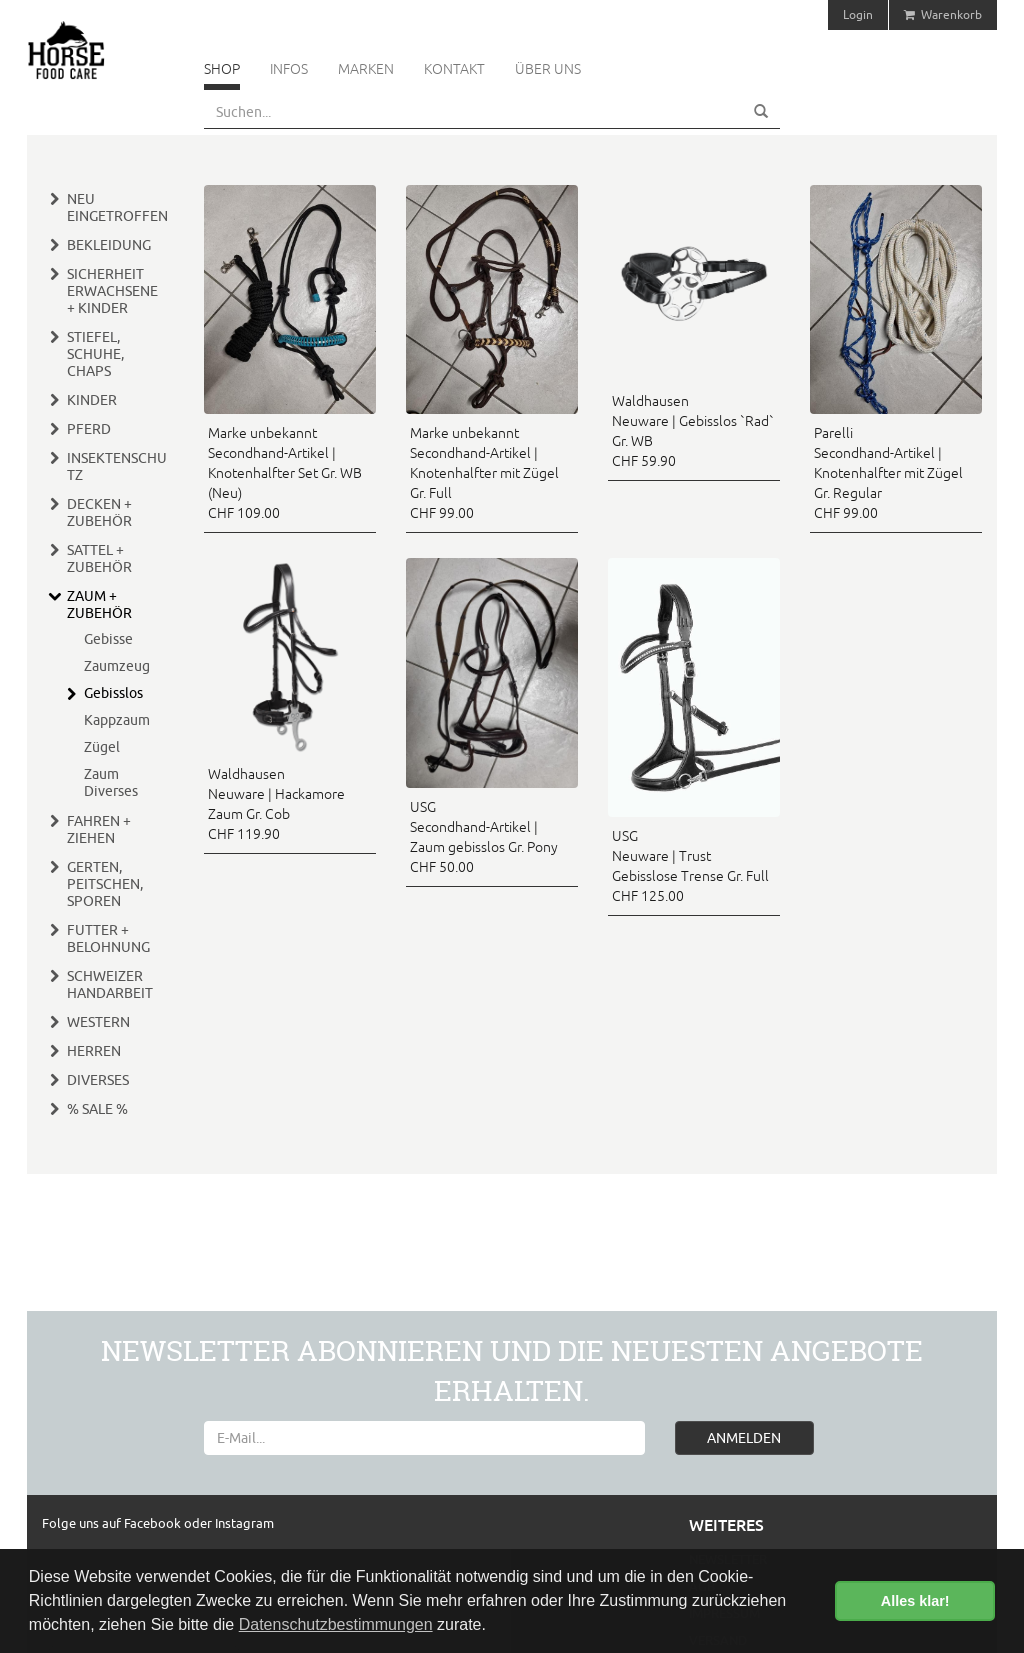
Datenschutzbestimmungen (336, 1624)
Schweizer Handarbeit (110, 984)
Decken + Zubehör (99, 512)
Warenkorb (943, 14)
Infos (289, 69)
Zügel (102, 747)
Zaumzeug (117, 666)
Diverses (98, 1080)
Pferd (89, 429)
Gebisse (108, 639)
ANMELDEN (744, 1438)
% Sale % (97, 1109)
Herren (94, 1051)
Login (858, 14)
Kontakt (454, 69)
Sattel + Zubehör (99, 558)
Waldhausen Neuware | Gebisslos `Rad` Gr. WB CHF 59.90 (693, 431)
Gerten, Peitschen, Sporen (105, 884)
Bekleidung (109, 245)
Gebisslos (113, 693)
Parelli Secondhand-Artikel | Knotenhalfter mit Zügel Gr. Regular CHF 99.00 (888, 473)
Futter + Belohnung (108, 938)
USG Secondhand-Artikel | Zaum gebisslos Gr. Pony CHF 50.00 (484, 837)
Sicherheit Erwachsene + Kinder (112, 291)
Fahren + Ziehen (99, 829)
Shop (222, 69)
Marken (366, 69)
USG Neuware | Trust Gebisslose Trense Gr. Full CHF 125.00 (690, 866)
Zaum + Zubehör (99, 604)
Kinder (92, 400)
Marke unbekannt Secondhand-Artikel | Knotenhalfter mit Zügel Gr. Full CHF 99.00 (484, 473)
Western (98, 1022)
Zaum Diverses (111, 782)
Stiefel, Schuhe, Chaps (95, 354)
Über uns (548, 69)
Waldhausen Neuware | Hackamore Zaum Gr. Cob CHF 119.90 (276, 804)
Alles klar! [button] (915, 1601)
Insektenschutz (117, 466)
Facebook (154, 1523)
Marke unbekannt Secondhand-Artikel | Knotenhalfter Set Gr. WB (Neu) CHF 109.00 (285, 473)
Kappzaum (117, 720)
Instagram (244, 1523)
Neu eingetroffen (117, 207)
